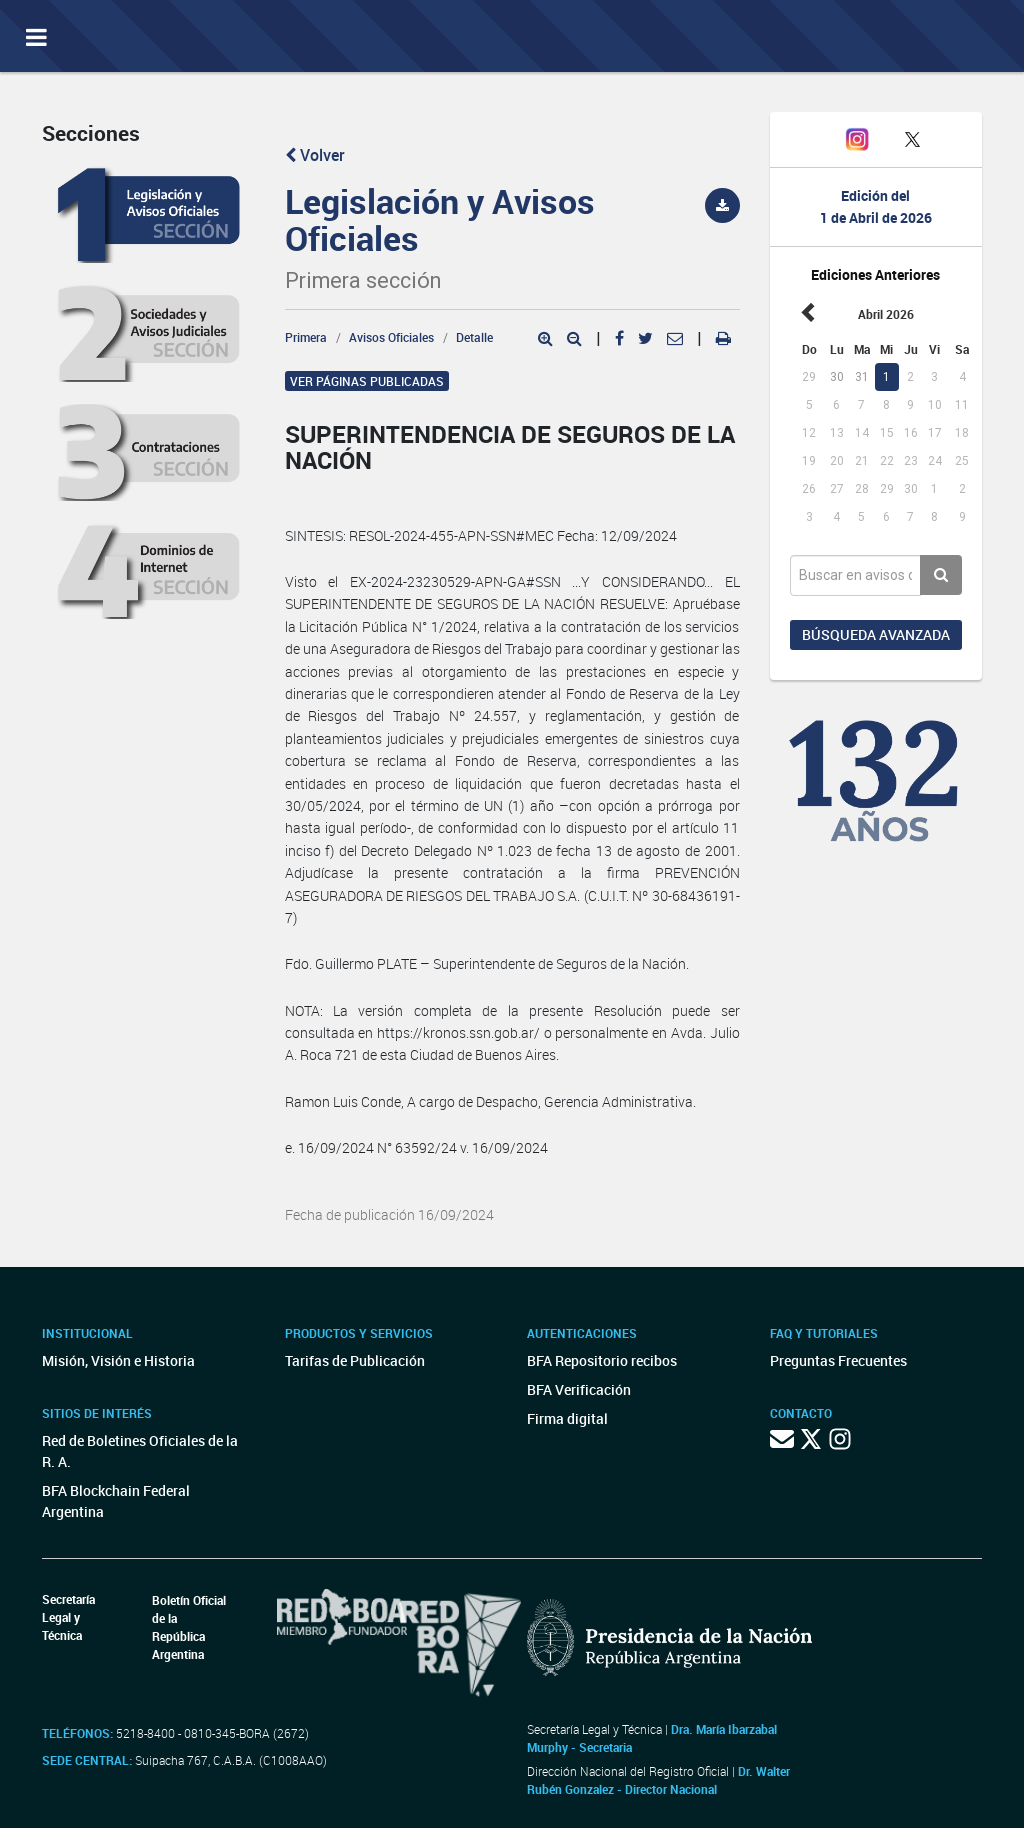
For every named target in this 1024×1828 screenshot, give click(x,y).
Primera (306, 337)
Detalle (474, 337)
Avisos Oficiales (391, 337)
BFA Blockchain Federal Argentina (116, 1501)
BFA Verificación (579, 1389)
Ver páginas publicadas (367, 381)
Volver (315, 155)
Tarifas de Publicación (355, 1360)
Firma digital (567, 1418)
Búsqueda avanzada (876, 634)
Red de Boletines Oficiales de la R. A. (140, 1451)
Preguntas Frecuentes (838, 1360)
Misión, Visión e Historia (118, 1360)
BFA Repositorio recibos (602, 1360)
